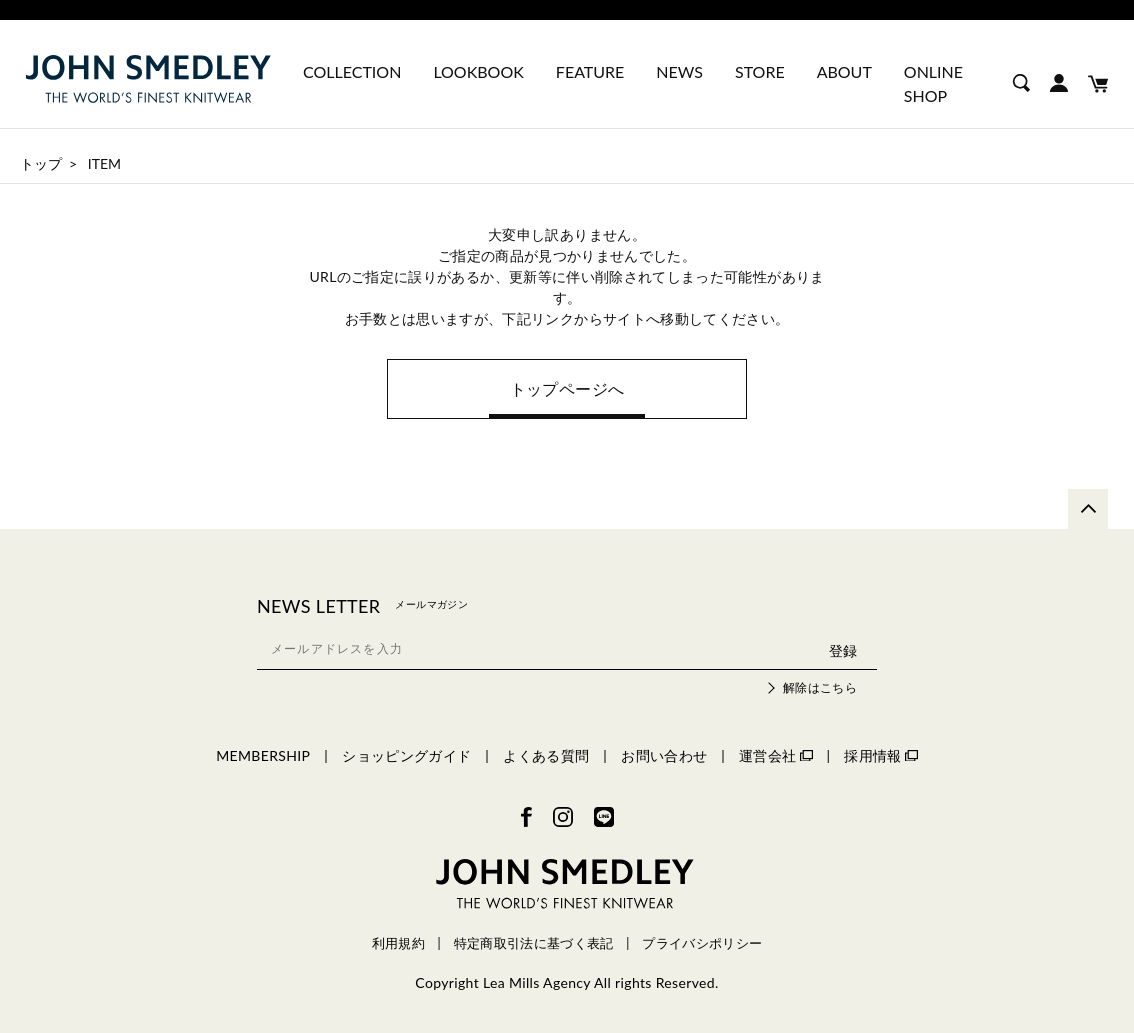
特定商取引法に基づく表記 (534, 943)
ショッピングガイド (406, 755)
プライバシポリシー (702, 943)
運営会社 (775, 755)
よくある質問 (546, 755)
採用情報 (880, 755)
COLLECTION (352, 71)
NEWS (679, 71)
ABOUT (844, 71)
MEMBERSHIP (263, 755)
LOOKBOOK (478, 71)
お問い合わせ (664, 755)
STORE (760, 71)
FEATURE (590, 71)
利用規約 (398, 943)
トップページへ (567, 388)
